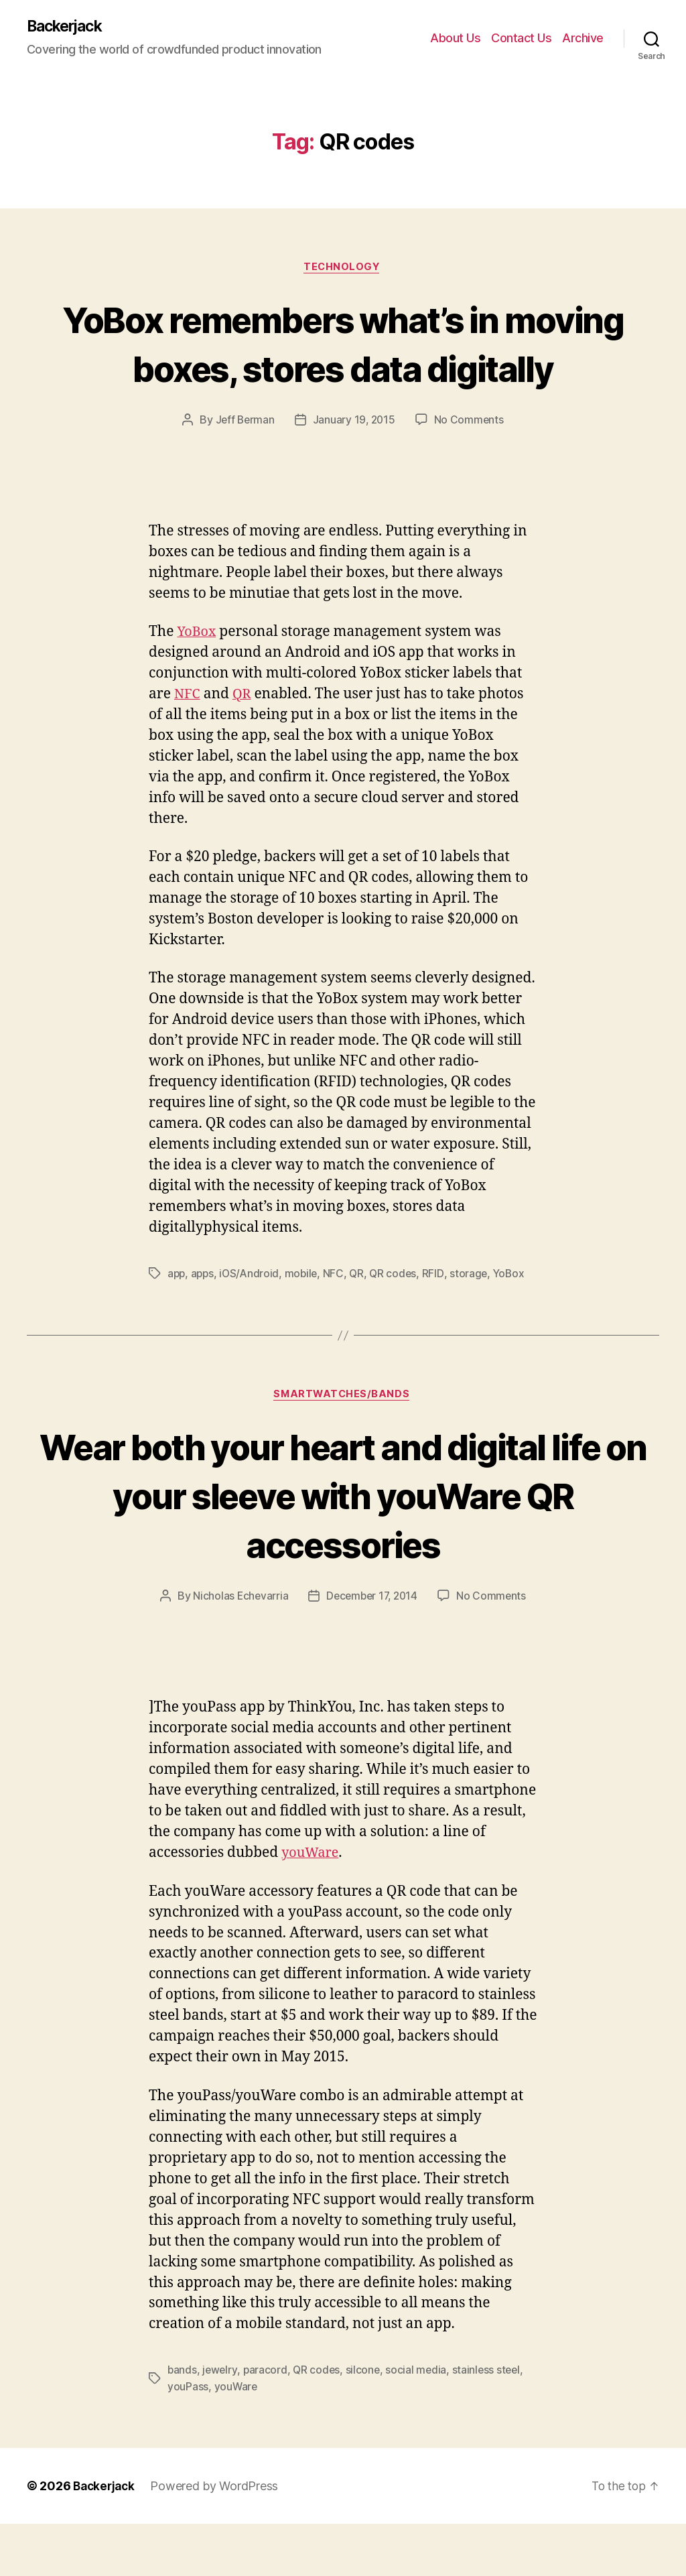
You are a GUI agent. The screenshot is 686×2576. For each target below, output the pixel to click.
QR (244, 745)
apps (204, 1325)
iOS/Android (252, 1325)
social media (420, 2422)
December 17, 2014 (372, 1648)
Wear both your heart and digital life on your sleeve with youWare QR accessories (343, 1547)
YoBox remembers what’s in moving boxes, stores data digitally (343, 369)
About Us (455, 38)
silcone (365, 2422)
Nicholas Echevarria (238, 1648)
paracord (267, 2422)
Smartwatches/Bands (343, 1447)
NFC (188, 745)
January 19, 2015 (354, 471)
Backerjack (68, 27)
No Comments (470, 471)
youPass (187, 2438)
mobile (305, 1325)
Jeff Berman (243, 471)
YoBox (197, 683)
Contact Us (521, 38)
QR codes (399, 1325)
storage (475, 1325)
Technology (343, 269)
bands (182, 2422)
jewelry (220, 2422)
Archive (583, 38)
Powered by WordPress (218, 2538)
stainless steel (491, 2422)
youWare (311, 1905)
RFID (439, 1325)
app (176, 1325)
